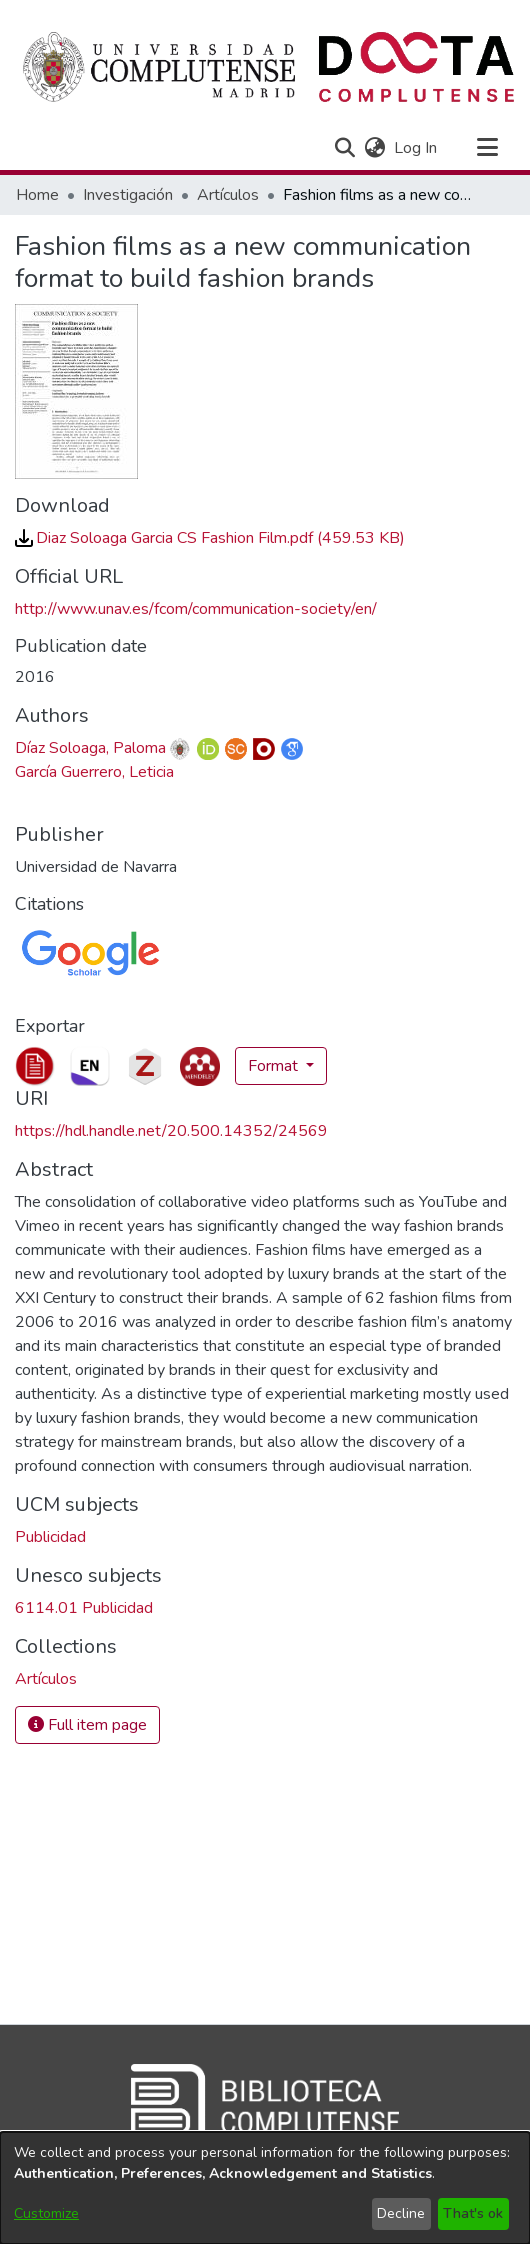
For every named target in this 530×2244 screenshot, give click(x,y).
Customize (46, 2213)
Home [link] (37, 195)
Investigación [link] (128, 195)
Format (275, 1066)
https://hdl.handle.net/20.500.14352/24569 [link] (171, 1131)
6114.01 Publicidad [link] (84, 1608)
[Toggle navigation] (487, 148)
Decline (401, 2213)
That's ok (473, 2213)
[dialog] (265, 2188)
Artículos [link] (228, 195)
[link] (210, 538)
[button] (344, 148)
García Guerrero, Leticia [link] (94, 772)
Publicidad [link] (50, 1537)
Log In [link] (416, 148)
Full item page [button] (87, 1725)
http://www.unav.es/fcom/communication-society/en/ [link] (196, 609)
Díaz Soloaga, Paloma (90, 748)
